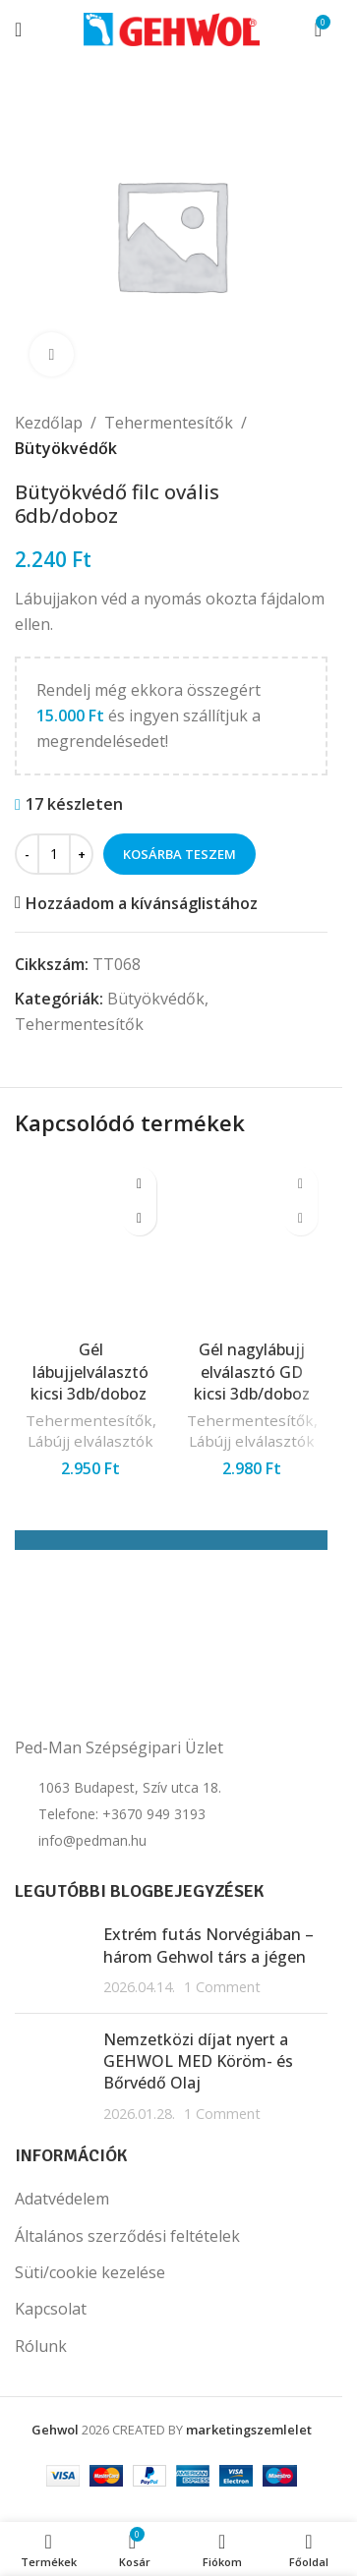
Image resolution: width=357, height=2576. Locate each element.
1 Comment (222, 1986)
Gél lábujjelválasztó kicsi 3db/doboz (90, 1371)
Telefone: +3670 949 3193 (122, 1813)
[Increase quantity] (81, 854)
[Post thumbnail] (52, 1960)
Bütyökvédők (66, 448)
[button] (139, 1218)
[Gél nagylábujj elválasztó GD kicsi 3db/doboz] (251, 1243)
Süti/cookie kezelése (90, 2272)
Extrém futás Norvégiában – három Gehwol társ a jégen (208, 1945)
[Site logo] (172, 27)
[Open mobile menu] (18, 29)
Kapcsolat (51, 2308)
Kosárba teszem (179, 854)
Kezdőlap (49, 422)
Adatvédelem (62, 2198)
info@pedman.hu (92, 1840)
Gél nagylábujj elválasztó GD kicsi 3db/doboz (252, 1371)
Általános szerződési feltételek (127, 2236)
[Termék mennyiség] (54, 854)
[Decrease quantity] (27, 854)
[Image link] (113, 1676)
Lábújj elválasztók (90, 1441)
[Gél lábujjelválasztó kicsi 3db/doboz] (90, 1243)
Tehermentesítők (168, 422)
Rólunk (41, 2346)
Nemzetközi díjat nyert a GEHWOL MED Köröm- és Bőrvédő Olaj (198, 2061)
